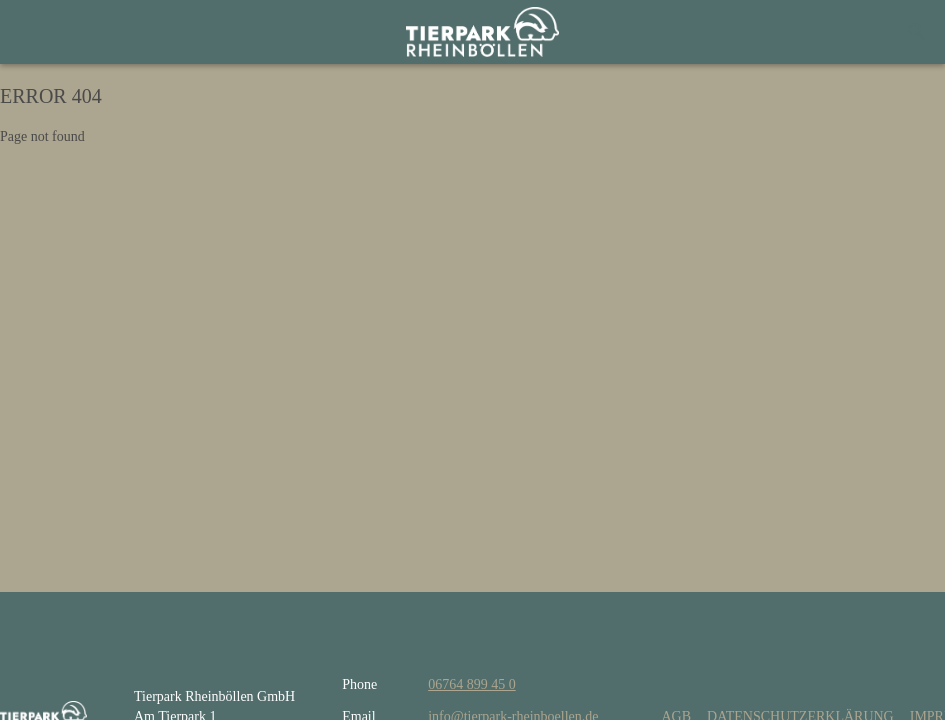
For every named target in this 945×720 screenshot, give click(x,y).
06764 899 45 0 (472, 684)
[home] (482, 32)
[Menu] (40, 32)
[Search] (917, 32)
